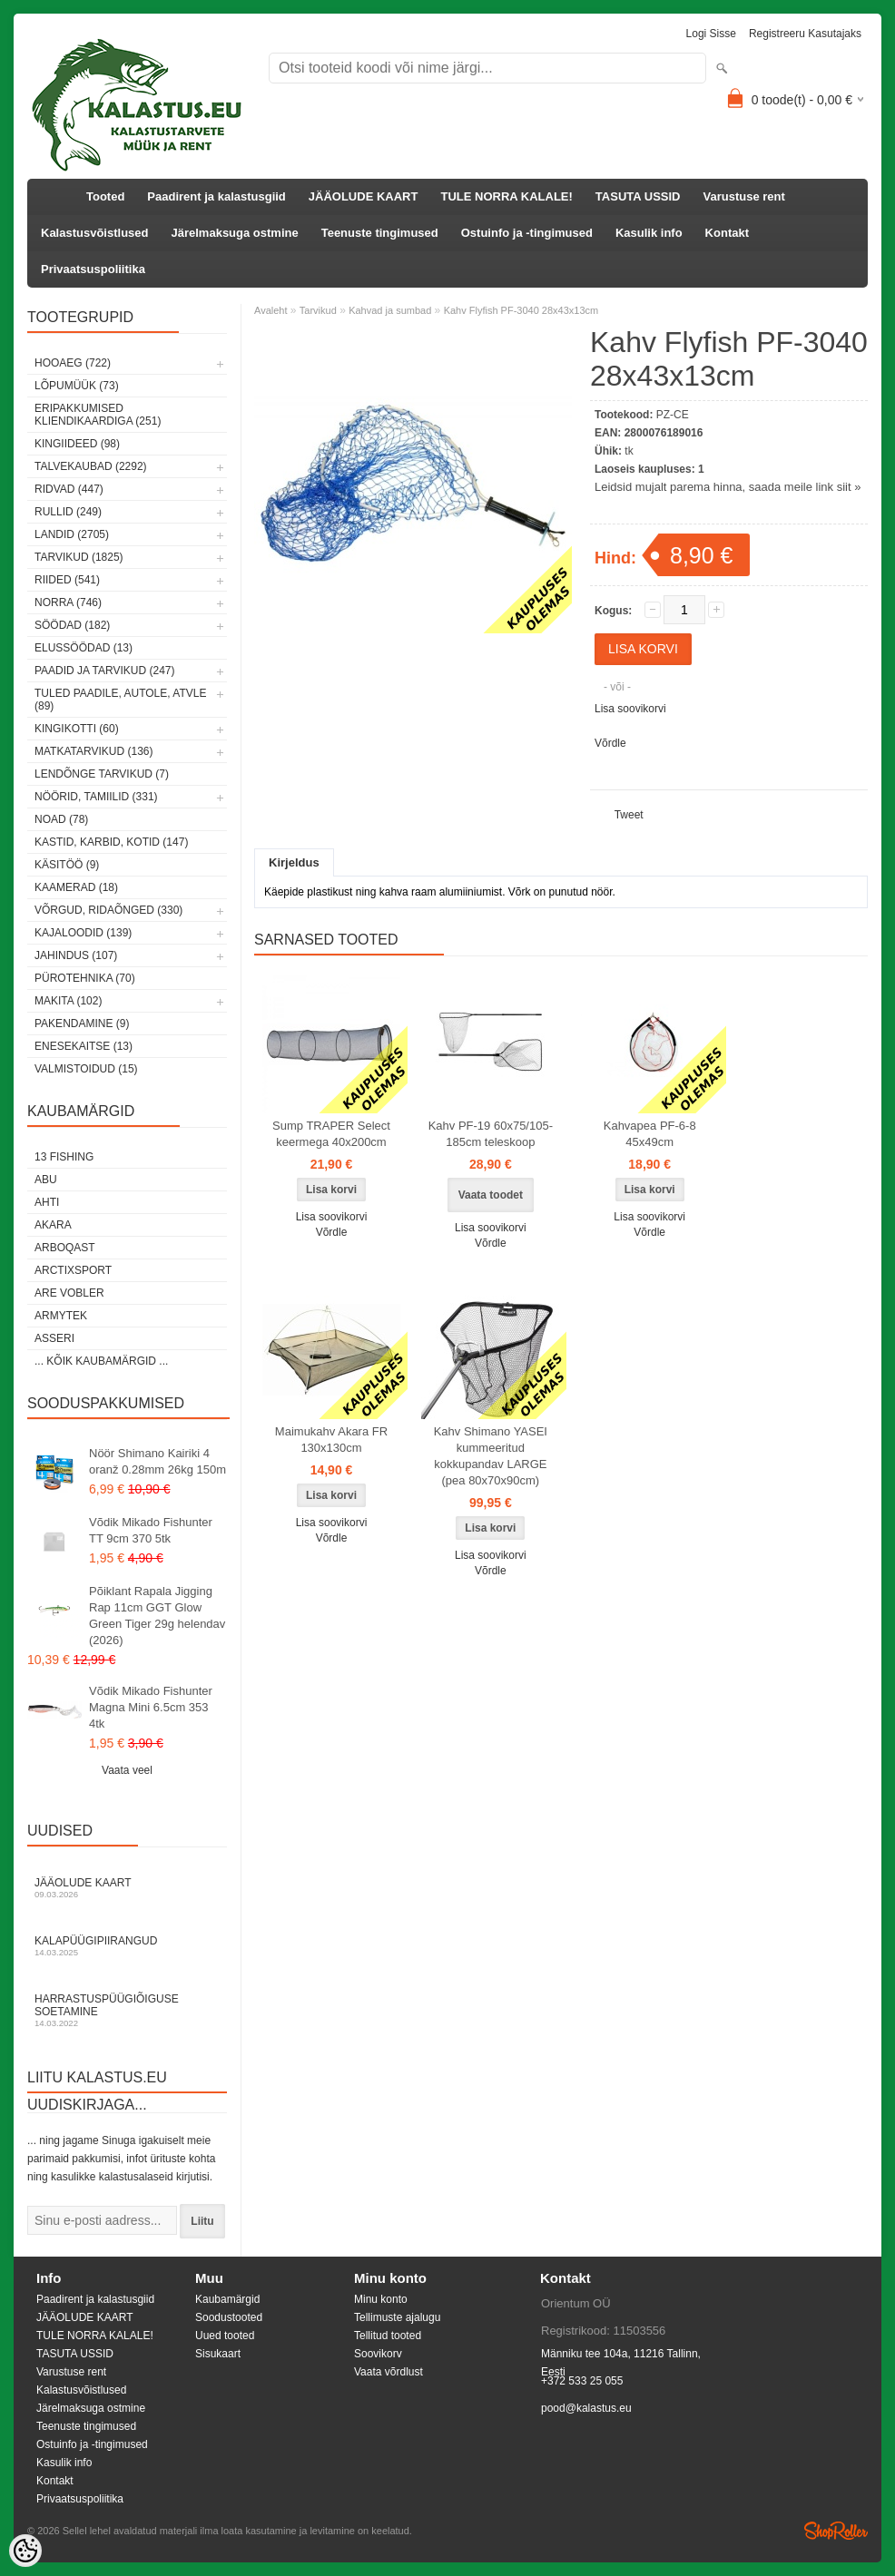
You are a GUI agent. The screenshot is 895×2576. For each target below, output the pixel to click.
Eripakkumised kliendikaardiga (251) (97, 414)
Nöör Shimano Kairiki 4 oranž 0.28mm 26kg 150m (157, 1461)
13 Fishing (63, 1157)
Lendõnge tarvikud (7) (101, 774)
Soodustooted (228, 2317)
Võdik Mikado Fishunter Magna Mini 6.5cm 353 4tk (150, 1707)
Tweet (629, 814)
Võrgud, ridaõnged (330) (108, 910)
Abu (45, 1179)
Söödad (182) (72, 625)
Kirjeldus (294, 862)
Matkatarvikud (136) (93, 751)
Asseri (54, 1338)
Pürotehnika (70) (84, 978)
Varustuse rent (744, 196)
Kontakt (727, 233)
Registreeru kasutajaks (805, 33)
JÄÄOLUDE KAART (363, 196)
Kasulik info (649, 233)
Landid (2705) (71, 534)
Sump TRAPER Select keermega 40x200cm (331, 1134)
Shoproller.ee (836, 2531)
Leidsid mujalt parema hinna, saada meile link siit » (728, 487)
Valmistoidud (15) (86, 1069)
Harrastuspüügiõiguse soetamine (127, 2010)
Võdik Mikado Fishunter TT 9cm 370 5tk (150, 1530)
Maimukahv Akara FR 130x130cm (331, 1440)
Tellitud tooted (387, 2335)
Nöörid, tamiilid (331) (96, 796)
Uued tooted (224, 2335)
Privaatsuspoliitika (93, 269)
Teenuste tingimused (379, 233)
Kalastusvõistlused (95, 233)
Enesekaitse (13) (83, 1046)
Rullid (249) (68, 511)
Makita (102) (68, 1000)
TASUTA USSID (638, 196)
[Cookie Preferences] (25, 2550)
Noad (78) (61, 819)
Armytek (60, 1315)
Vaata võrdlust (388, 2371)
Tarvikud (318, 310)
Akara (53, 1225)
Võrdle (610, 743)
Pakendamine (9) (81, 1023)
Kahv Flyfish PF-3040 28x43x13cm (521, 310)
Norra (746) (68, 602)
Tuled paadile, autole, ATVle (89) (120, 699)
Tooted (105, 196)
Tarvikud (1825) (78, 557)
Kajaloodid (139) (83, 932)
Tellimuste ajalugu (397, 2317)
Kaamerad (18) (76, 887)
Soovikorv (378, 2353)
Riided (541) (67, 579)
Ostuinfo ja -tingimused (527, 233)
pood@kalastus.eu (586, 2408)
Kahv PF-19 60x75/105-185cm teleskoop (490, 1134)
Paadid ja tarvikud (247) (104, 670)
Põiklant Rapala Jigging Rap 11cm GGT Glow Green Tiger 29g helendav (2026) (157, 1615)
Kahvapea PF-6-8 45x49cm (650, 1134)
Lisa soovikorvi (630, 708)
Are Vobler (69, 1293)
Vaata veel (127, 1770)
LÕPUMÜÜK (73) (76, 385)
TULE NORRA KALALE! (506, 196)
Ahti (46, 1202)
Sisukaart (218, 2353)
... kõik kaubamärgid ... (101, 1361)
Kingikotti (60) (76, 728)
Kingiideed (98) (77, 443)
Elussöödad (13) (83, 648)
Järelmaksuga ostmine (235, 233)
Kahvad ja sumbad (390, 310)
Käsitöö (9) (66, 864)
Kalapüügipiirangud (127, 1945)
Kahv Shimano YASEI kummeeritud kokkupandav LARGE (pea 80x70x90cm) (490, 1456)
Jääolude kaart (127, 1887)
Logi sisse (711, 33)
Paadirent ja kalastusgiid (216, 196)
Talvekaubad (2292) (90, 466)
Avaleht (271, 310)
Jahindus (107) (75, 955)
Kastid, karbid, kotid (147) (111, 842)
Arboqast (64, 1247)
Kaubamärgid (227, 2299)
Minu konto (381, 2299)
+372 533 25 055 (582, 2381)
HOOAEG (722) (72, 363)
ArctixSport (73, 1270)
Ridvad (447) (68, 489)
